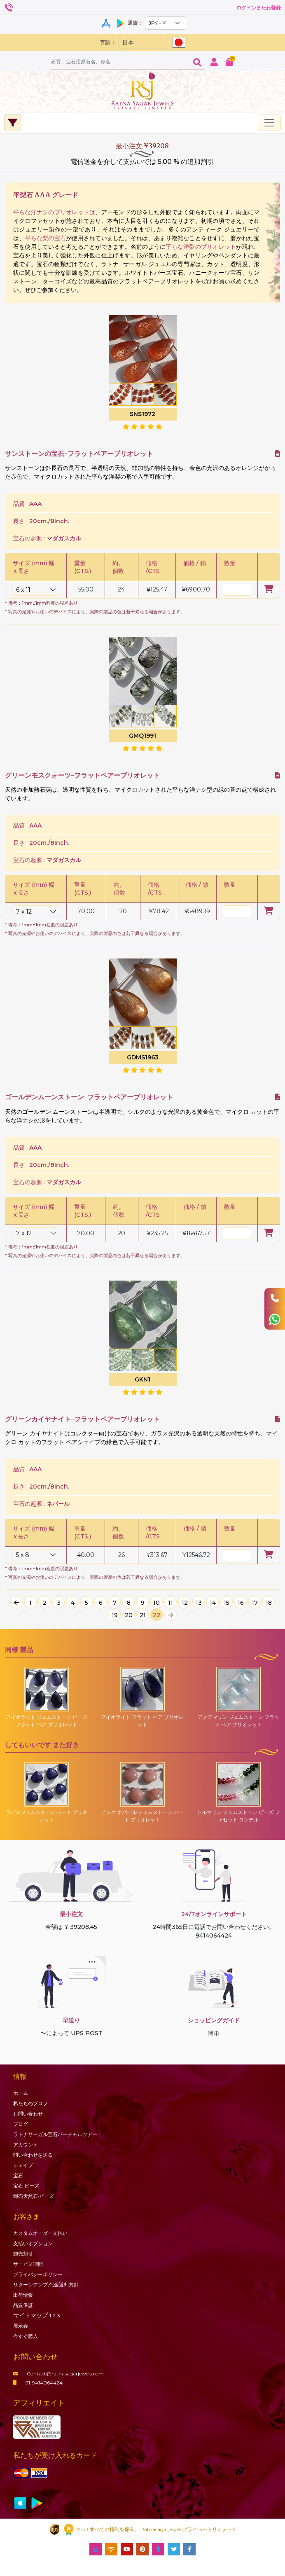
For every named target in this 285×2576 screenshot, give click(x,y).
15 (226, 1602)
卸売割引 (23, 2254)
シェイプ (23, 2165)
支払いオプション (33, 2243)
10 (156, 1602)
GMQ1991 (142, 735)
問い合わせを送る (33, 2155)
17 (255, 1602)
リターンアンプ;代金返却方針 (46, 2284)
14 (213, 1602)
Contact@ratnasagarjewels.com (58, 2373)
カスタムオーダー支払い (40, 2233)
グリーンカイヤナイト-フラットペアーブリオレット (82, 1419)
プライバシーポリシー (38, 2274)
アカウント (25, 2144)
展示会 (20, 2326)
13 (199, 1602)
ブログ (20, 2124)
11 (170, 1602)
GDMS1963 (143, 1057)
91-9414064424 (38, 2383)
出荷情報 (23, 2295)
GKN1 (142, 1379)
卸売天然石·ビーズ (33, 2196)
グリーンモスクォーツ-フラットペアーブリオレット (82, 775)
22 (156, 1615)
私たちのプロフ (30, 2103)
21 (143, 1615)
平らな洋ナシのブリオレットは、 (57, 212)
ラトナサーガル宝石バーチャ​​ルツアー (55, 2134)
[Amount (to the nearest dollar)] (120, 61)
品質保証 (23, 2305)
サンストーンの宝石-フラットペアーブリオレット (79, 454)
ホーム (20, 2093)
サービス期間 (28, 2264)
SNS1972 (142, 414)
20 (129, 1615)
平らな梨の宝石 (45, 238)
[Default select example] (165, 23)
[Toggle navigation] (269, 123)
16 (241, 1602)
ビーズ (26, 2186)
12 (185, 1602)
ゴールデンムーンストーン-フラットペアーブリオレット (89, 1097)
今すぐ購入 (25, 2336)
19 (115, 1615)
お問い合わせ (28, 2114)
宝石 (18, 2175)
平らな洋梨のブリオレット (201, 246)
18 (269, 1602)
